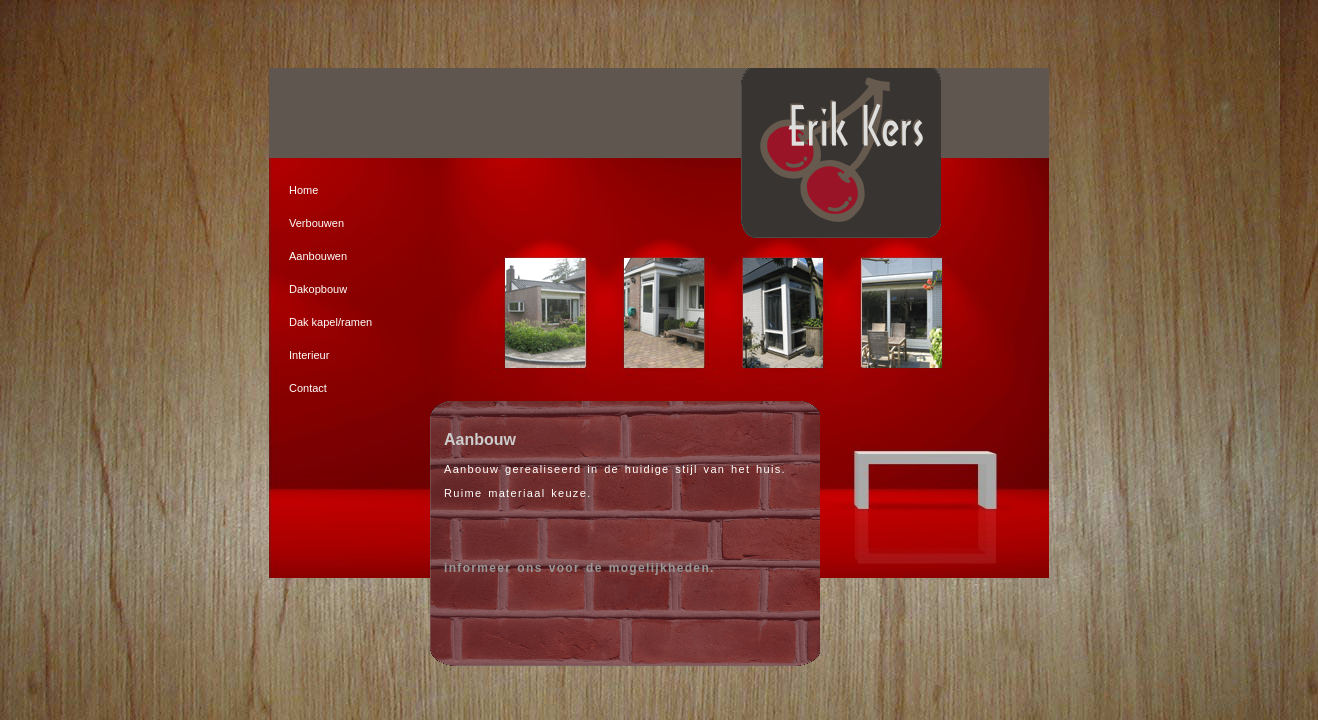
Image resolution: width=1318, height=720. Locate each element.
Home (303, 190)
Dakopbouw (318, 289)
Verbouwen (316, 223)
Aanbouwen (318, 256)
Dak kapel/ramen (330, 322)
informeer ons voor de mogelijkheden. (579, 568)
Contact (308, 388)
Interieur (309, 355)
